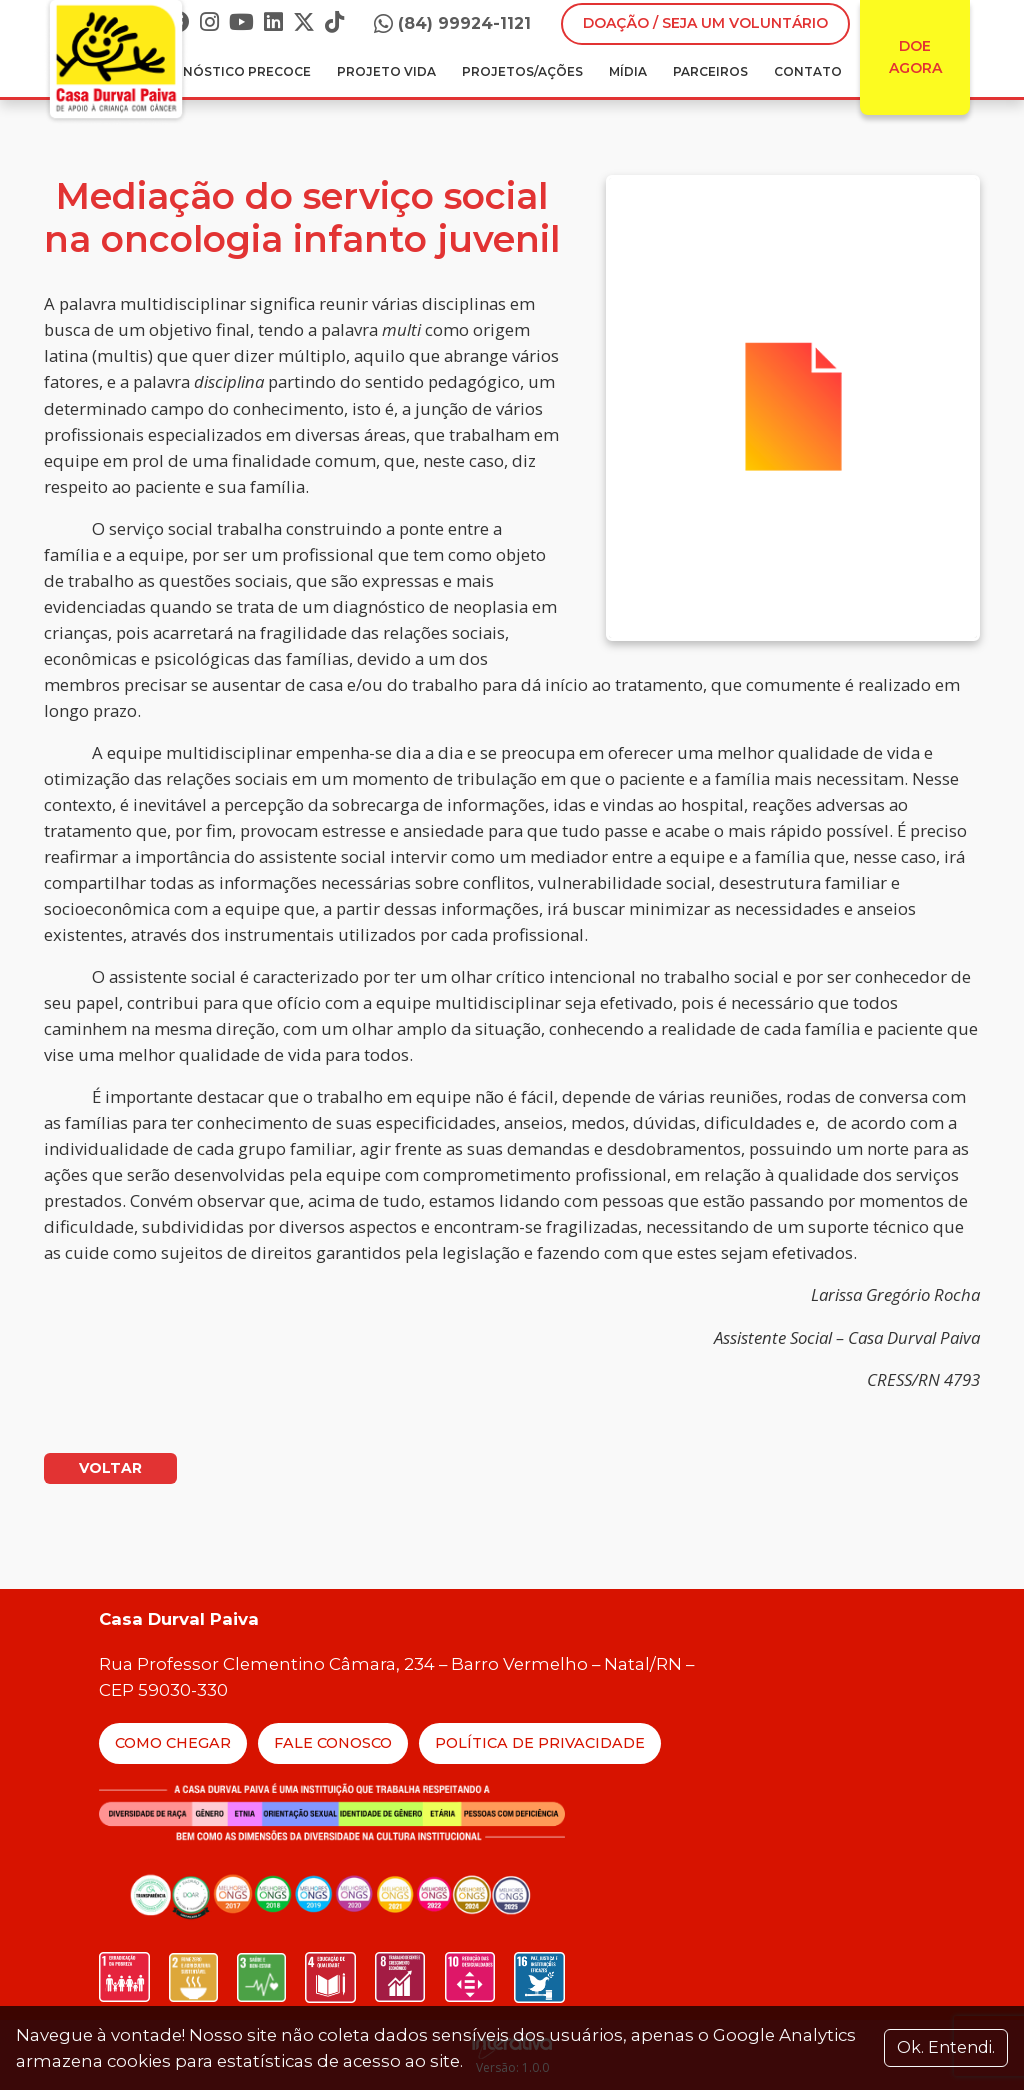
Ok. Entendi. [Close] (946, 2047)
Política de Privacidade (540, 1743)
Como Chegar (173, 1743)
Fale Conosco (333, 1743)
